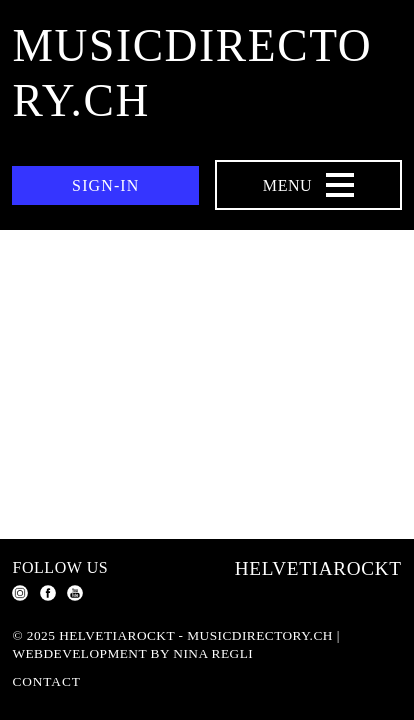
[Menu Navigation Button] (308, 185)
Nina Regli (213, 653)
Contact (46, 681)
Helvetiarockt (318, 568)
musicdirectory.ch (192, 73)
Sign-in (105, 185)
